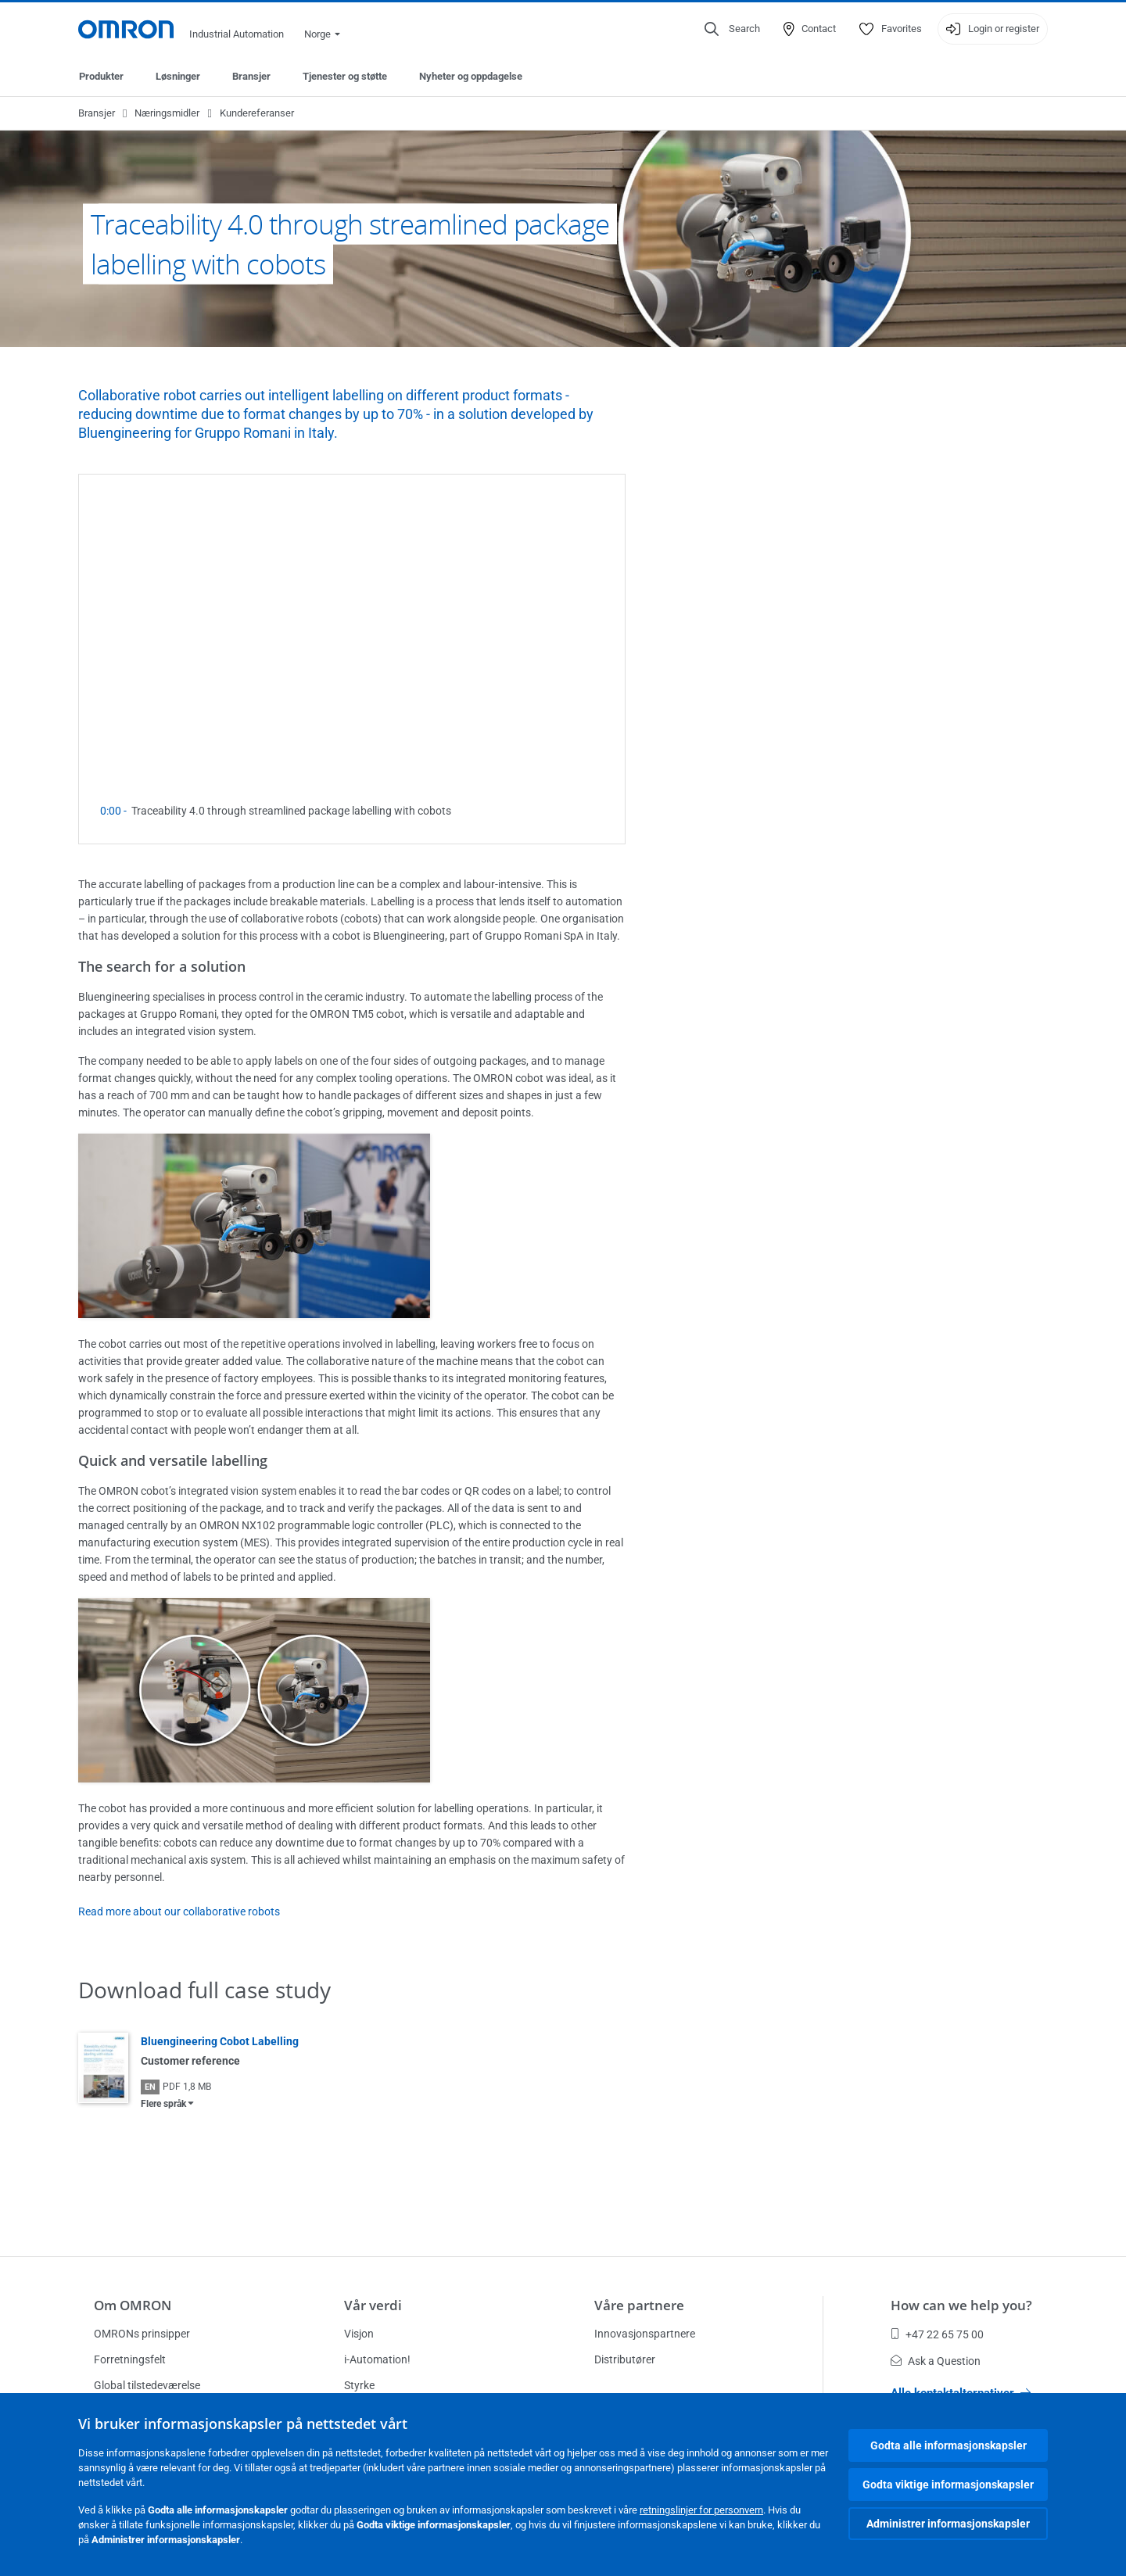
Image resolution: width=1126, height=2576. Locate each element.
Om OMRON (132, 2305)
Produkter (101, 76)
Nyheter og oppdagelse (470, 76)
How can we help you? (961, 2305)
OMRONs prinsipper (142, 2333)
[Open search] (732, 29)
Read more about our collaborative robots (179, 1911)
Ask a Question (936, 2361)
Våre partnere (639, 2305)
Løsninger (178, 76)
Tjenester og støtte (345, 76)
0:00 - (115, 810)
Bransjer (251, 76)
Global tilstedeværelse (147, 2385)
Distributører (624, 2359)
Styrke (359, 2385)
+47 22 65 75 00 (937, 2334)
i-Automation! (377, 2359)
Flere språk (163, 2103)
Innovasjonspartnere (644, 2333)
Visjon (359, 2333)
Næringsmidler (166, 113)
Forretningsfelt (130, 2359)
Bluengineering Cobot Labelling (220, 2041)
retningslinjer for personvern (701, 2510)
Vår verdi (373, 2305)
